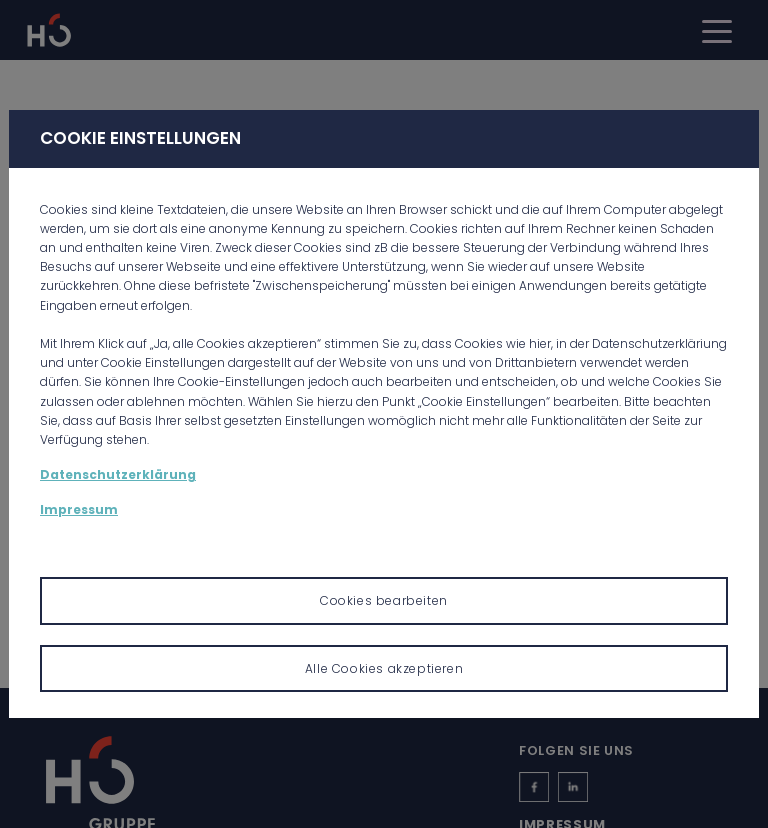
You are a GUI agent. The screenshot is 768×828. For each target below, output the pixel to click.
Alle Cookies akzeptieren (384, 668)
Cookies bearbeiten (384, 600)
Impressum (79, 509)
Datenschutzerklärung (118, 474)
